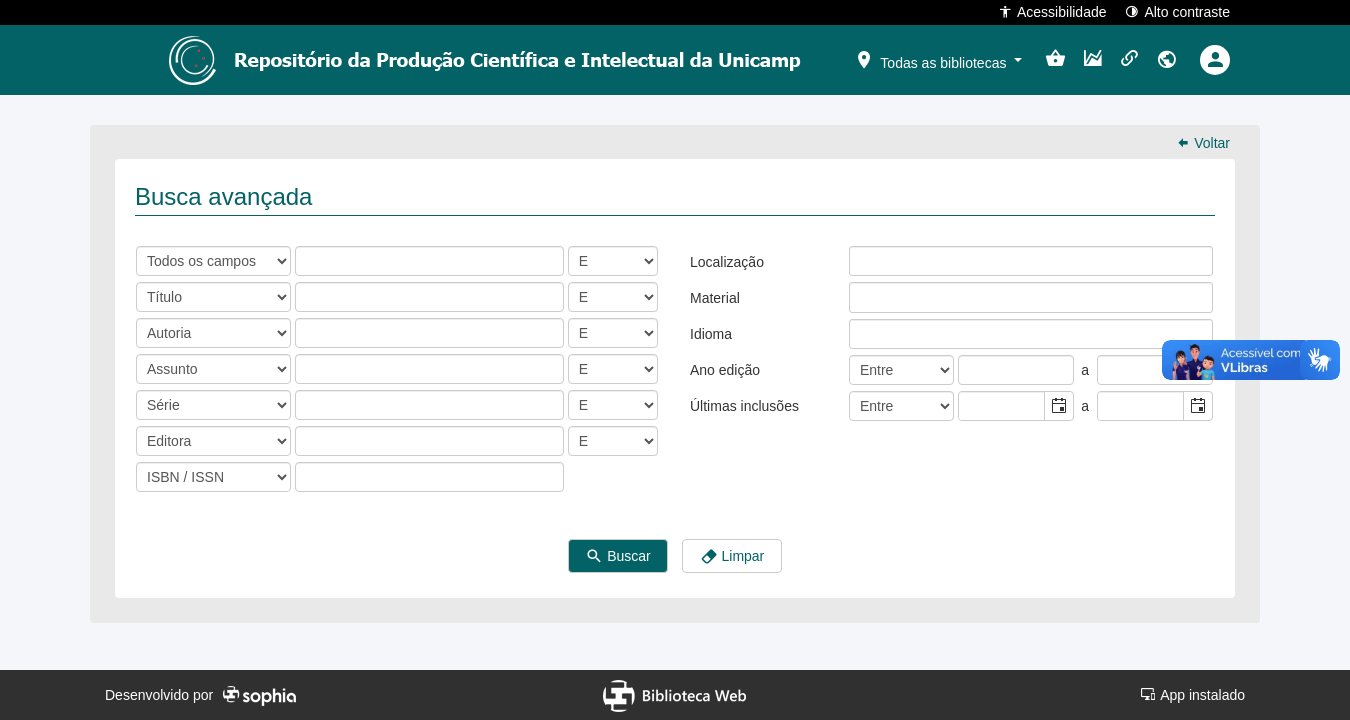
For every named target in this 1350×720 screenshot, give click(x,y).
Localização (727, 262)
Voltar (1203, 143)
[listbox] (865, 261)
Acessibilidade (1052, 11)
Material (715, 298)
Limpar (732, 557)
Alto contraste (1177, 11)
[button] (938, 59)
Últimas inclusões (744, 406)
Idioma (711, 334)
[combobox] (1002, 406)
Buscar (617, 557)
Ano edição (725, 370)
